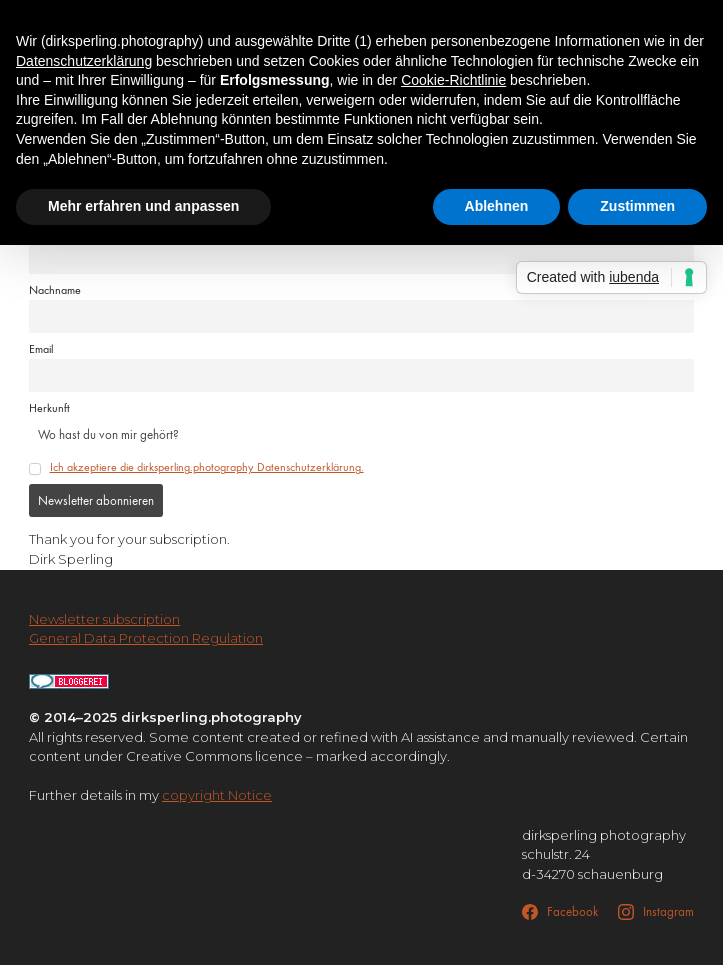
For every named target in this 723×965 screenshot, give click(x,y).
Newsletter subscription (104, 619)
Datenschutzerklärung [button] (84, 61)
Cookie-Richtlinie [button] (453, 80)
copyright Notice (217, 795)
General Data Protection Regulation (146, 638)
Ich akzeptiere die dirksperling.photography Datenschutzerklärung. (207, 467)
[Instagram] (656, 912)
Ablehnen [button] (497, 206)
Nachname (55, 290)
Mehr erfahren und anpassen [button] (143, 206)
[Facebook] (560, 912)
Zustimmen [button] (637, 206)
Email (41, 349)
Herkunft (49, 408)
